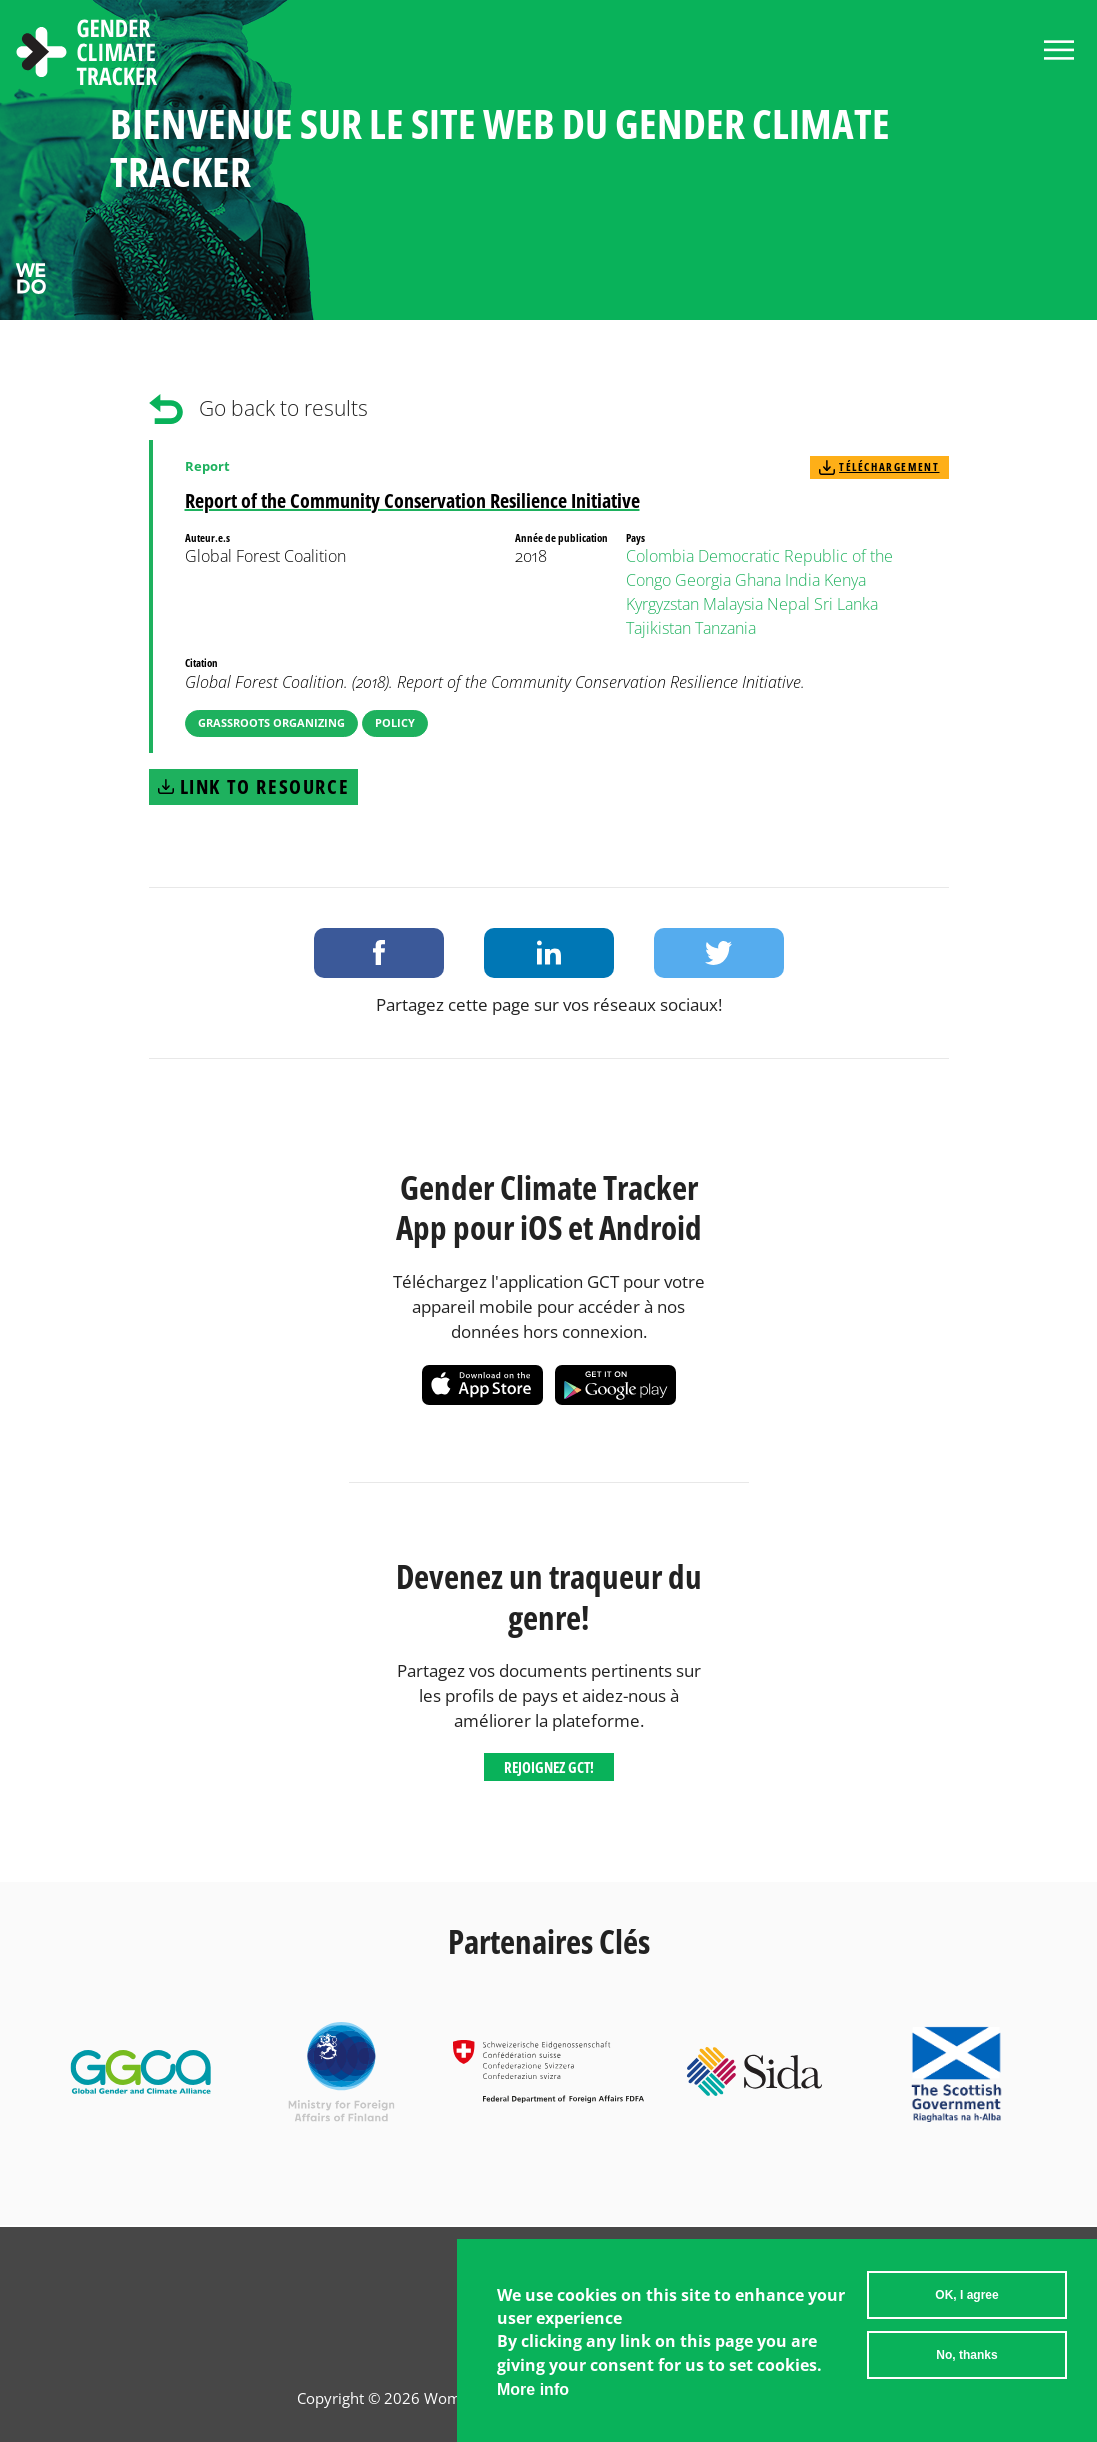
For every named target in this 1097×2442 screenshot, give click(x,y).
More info (533, 2407)
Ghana (758, 580)
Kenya (845, 580)
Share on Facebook (379, 953)
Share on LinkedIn (549, 953)
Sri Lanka (846, 604)
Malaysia (733, 604)
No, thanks (966, 2373)
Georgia (703, 580)
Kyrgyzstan (662, 604)
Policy (395, 722)
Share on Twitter (719, 953)
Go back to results (283, 408)
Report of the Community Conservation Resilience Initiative (412, 500)
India (802, 580)
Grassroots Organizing (271, 722)
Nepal (788, 604)
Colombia (660, 556)
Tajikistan (658, 628)
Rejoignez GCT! (549, 1767)
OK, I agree (966, 2313)
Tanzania (725, 628)
